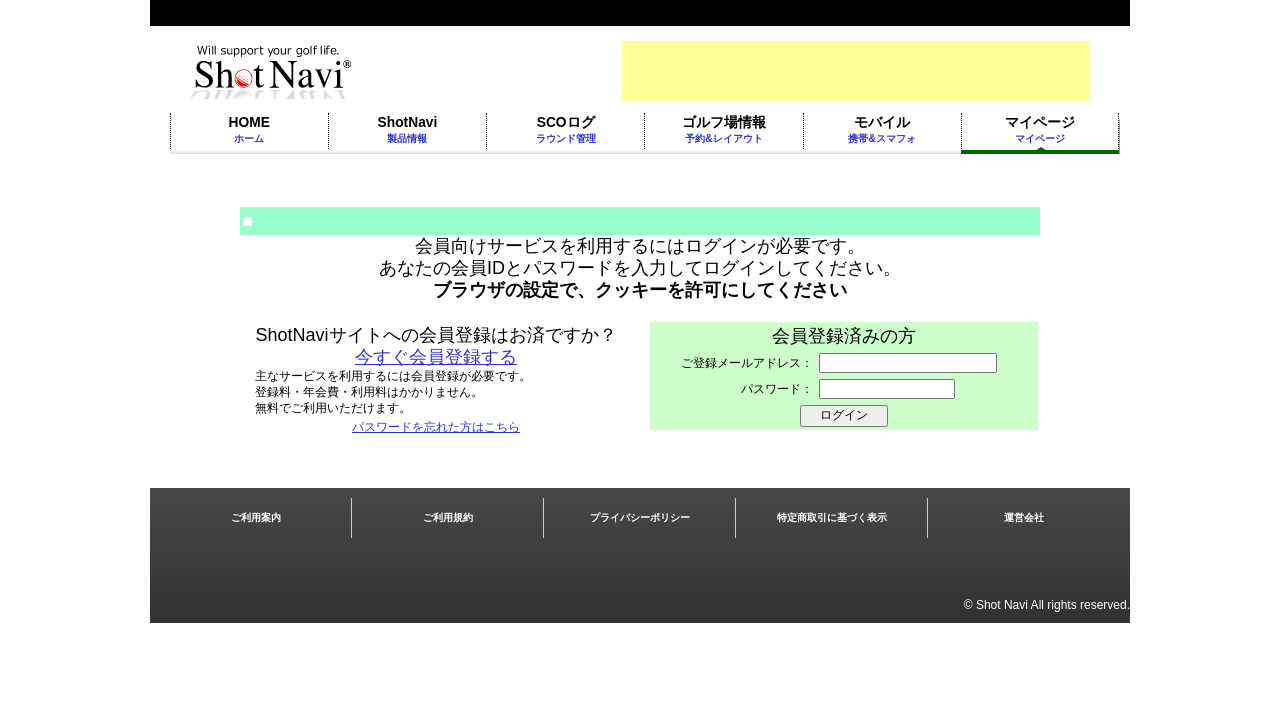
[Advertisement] (856, 71)
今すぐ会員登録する (436, 357)
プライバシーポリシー (640, 517)
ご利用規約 (448, 517)
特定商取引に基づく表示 (832, 517)
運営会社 (1024, 517)
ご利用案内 (256, 517)
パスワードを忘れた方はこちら (436, 427)
